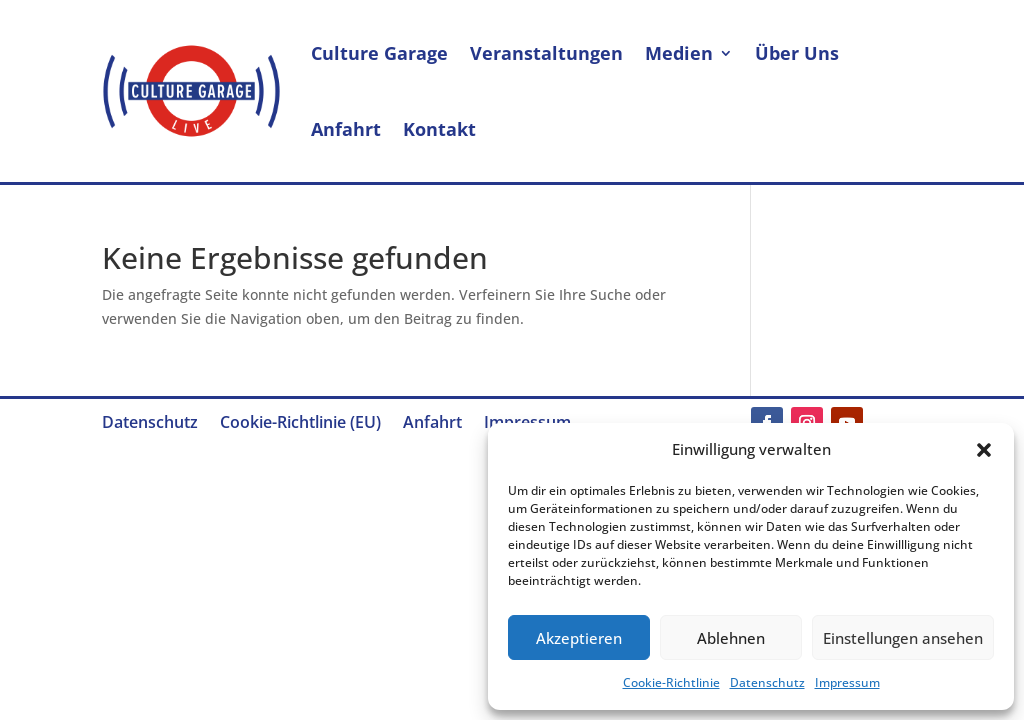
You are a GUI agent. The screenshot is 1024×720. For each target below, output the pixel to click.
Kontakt (439, 129)
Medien (679, 53)
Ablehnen (731, 638)
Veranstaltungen (546, 53)
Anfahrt (346, 129)
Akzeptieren (579, 638)
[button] (984, 450)
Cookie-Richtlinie (671, 682)
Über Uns (797, 53)
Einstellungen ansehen (903, 638)
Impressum (847, 682)
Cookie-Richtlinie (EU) (300, 424)
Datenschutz (767, 682)
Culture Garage (379, 53)
